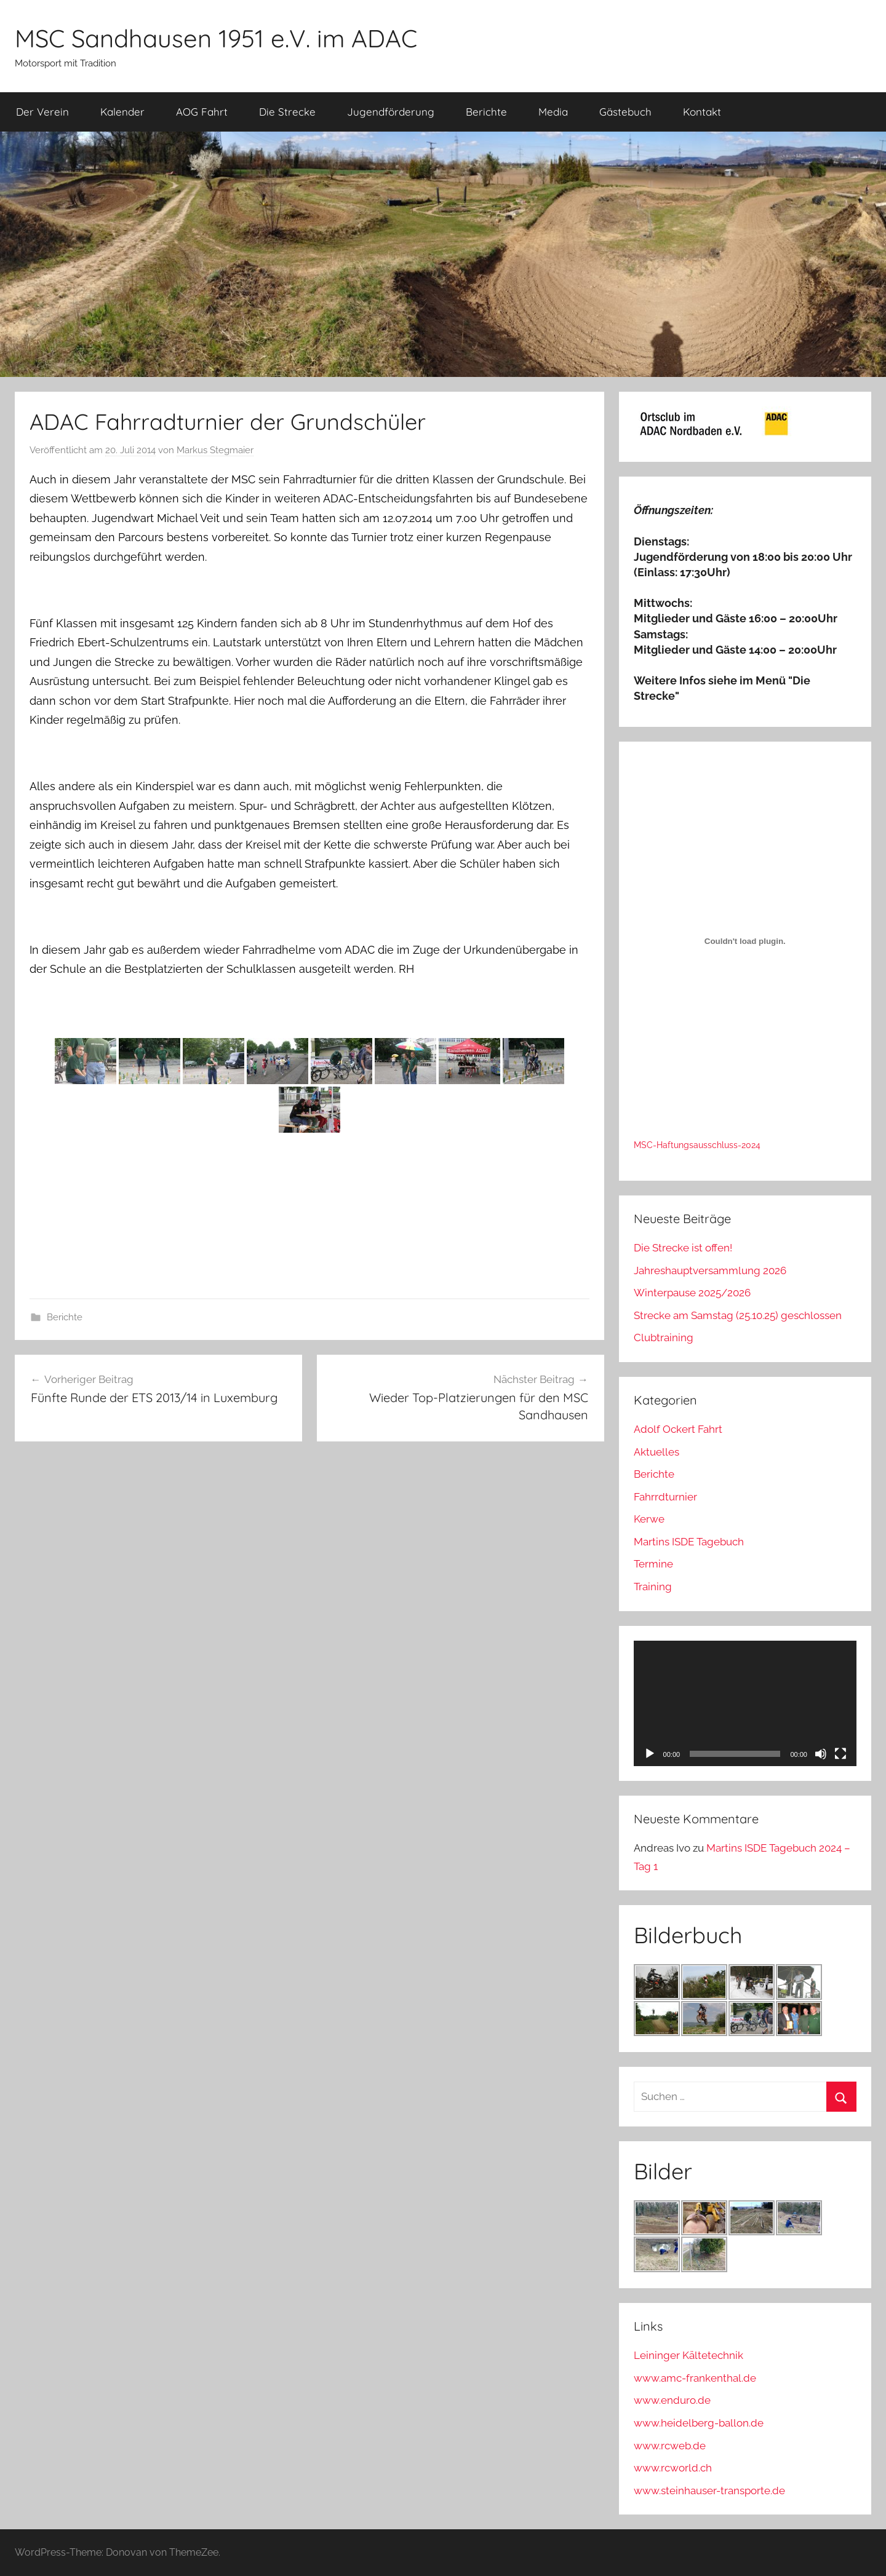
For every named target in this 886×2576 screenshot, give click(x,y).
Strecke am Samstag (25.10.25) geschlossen (738, 1315)
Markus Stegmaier (215, 450)
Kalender (122, 111)
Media (553, 111)
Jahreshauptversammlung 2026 (710, 1270)
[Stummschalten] (821, 1754)
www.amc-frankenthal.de (695, 2378)
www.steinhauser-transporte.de (709, 2490)
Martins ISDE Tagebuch (689, 1542)
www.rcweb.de (670, 2445)
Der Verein (42, 111)
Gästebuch (625, 111)
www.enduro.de (672, 2400)
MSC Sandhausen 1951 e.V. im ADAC (216, 38)
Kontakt (702, 111)
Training (653, 1586)
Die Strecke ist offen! (683, 1248)
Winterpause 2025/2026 (692, 1292)
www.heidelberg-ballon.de (699, 2423)
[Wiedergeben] (650, 1754)
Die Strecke (287, 111)
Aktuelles (656, 1452)
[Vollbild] (840, 1754)
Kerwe (649, 1519)
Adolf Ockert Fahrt (678, 1429)
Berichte (486, 111)
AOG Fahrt (202, 111)
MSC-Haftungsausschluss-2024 (697, 1145)
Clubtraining (663, 1337)
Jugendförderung (390, 111)
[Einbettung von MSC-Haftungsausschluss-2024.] (745, 940)
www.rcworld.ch (673, 2468)
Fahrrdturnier (665, 1497)
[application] (745, 1703)
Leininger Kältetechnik (688, 2355)
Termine (653, 1564)
